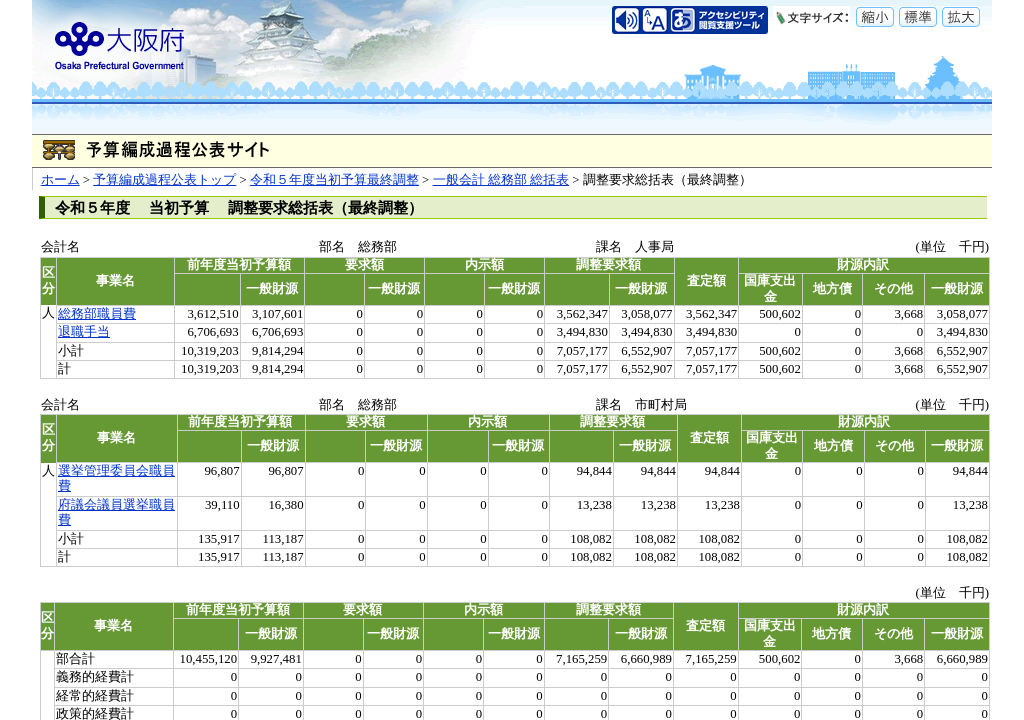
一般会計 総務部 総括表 (501, 180)
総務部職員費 (97, 314)
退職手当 (84, 332)
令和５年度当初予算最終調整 (334, 180)
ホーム (60, 180)
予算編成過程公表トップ (164, 180)
